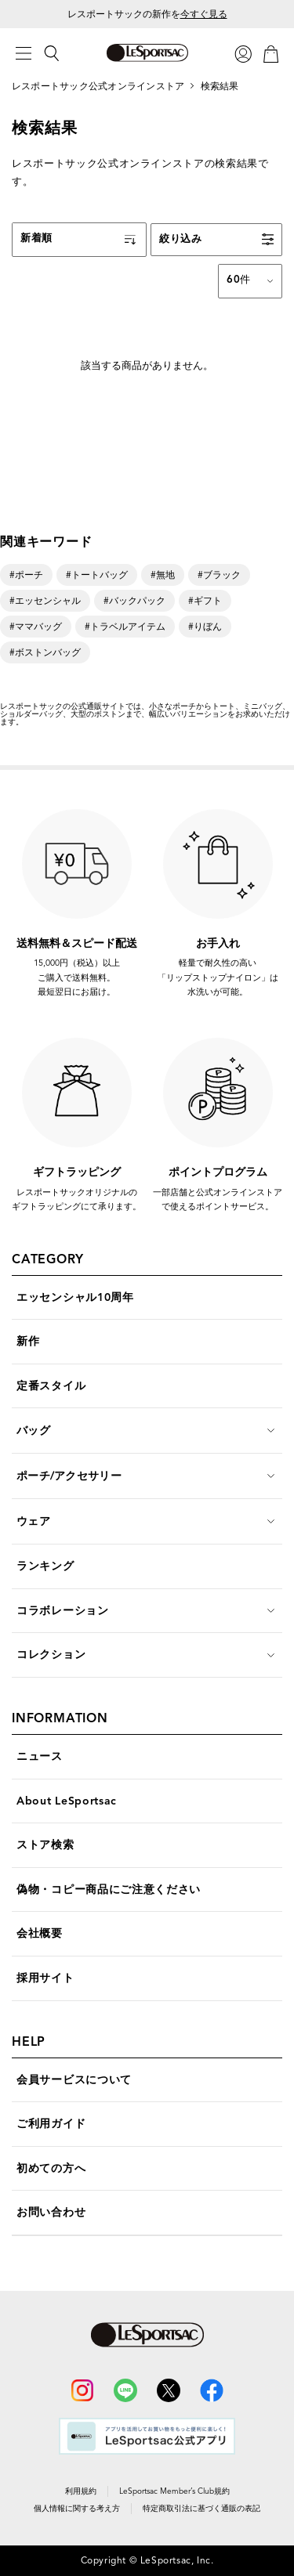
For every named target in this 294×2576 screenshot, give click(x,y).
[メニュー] (23, 53)
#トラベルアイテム (125, 626)
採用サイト (45, 1978)
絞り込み (180, 239)
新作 (27, 1341)
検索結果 (220, 86)
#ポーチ (26, 574)
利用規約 (80, 2491)
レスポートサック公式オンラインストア (98, 86)
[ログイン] (243, 53)
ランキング (45, 1566)
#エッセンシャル (45, 600)
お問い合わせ (50, 2212)
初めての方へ (50, 2168)
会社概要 (39, 1933)
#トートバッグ (97, 574)
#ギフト (205, 600)
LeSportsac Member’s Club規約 (174, 2491)
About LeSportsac (66, 1801)
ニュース (39, 1756)
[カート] (271, 53)
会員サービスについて (74, 2079)
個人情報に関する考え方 (77, 2508)
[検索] (52, 53)
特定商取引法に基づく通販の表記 (201, 2508)
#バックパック (134, 600)
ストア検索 (45, 1845)
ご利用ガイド (50, 2123)
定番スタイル (50, 1386)
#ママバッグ (35, 626)
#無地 (163, 574)
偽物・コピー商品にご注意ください (108, 1889)
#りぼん (205, 626)
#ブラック (219, 574)
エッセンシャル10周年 (75, 1297)
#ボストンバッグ (45, 652)
